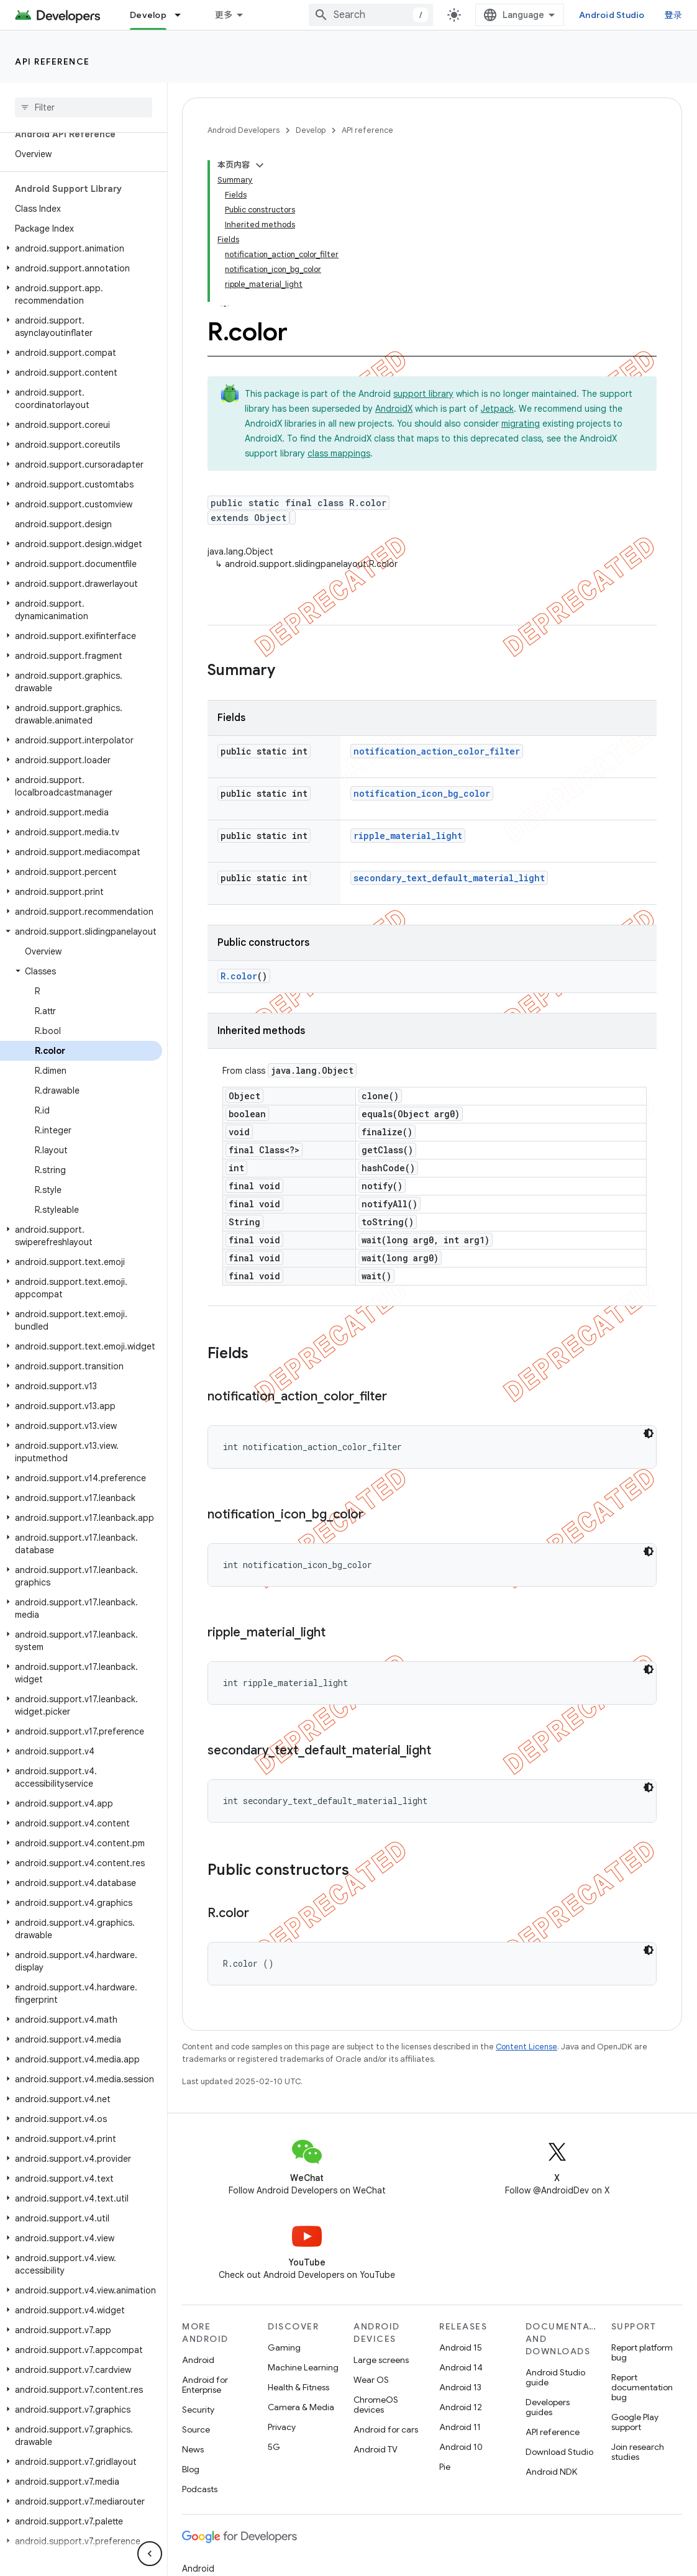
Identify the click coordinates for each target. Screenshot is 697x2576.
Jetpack (497, 408)
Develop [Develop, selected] (148, 14)
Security (198, 2409)
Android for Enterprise (205, 2384)
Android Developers (243, 130)
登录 (674, 14)
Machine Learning (303, 2367)
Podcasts (199, 2489)
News (193, 2449)
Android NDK (551, 2471)
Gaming (284, 2347)
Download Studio (559, 2451)
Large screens (381, 2359)
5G (274, 2446)
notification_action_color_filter (436, 751)
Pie (444, 2466)
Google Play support (634, 2422)
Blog (190, 2469)
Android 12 (460, 2407)
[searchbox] (83, 107)
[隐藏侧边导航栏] (149, 2553)
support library (423, 393)
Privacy (282, 2427)
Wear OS (371, 2379)
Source (196, 2429)
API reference (52, 61)
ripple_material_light (407, 835)
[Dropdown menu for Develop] (183, 15)
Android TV (375, 2449)
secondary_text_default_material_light (449, 878)
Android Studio (612, 14)
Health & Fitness (298, 2387)
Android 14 (461, 2367)
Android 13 (460, 2387)
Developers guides (548, 2407)
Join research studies (637, 2451)
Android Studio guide (555, 2377)
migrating (520, 423)
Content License (526, 2046)
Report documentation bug (642, 2387)
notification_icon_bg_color (421, 793)
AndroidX (393, 408)
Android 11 (460, 2427)
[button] (81, 248)
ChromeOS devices (375, 2404)
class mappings (339, 453)
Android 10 (461, 2446)
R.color (239, 976)
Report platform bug (642, 2352)
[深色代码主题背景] (648, 1433)
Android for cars (385, 2429)
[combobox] (371, 15)
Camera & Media (301, 2407)
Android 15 (460, 2347)
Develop (311, 130)
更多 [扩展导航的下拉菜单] (224, 14)
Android (198, 2359)
